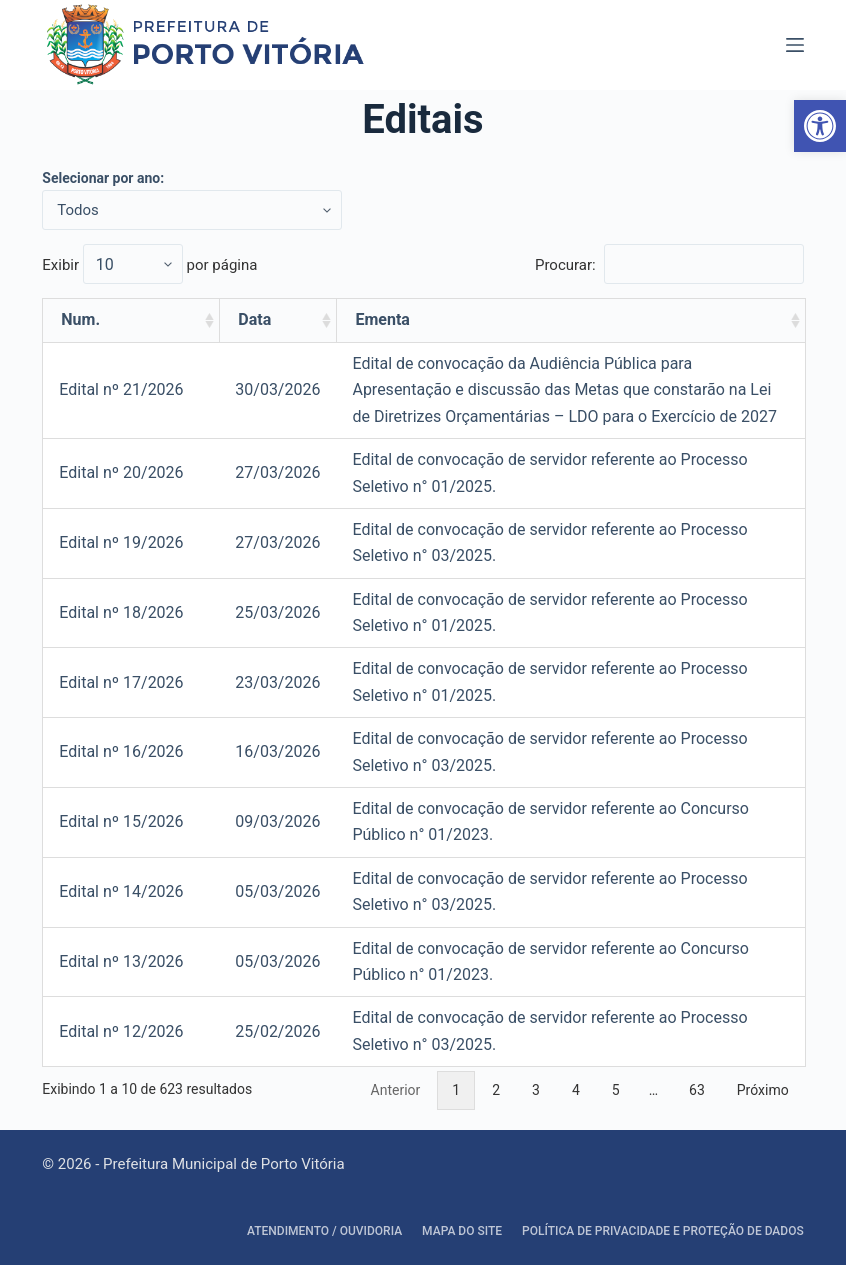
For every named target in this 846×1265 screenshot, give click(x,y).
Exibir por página (149, 265)
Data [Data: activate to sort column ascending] (254, 319)
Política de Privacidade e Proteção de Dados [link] (663, 1231)
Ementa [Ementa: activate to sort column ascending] (382, 319)
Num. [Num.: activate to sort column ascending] (80, 319)
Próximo (763, 1090)
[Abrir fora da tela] (795, 45)
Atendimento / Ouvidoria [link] (324, 1231)
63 (697, 1090)
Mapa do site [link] (462, 1231)
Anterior (396, 1090)
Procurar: (669, 265)
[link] (820, 126)
